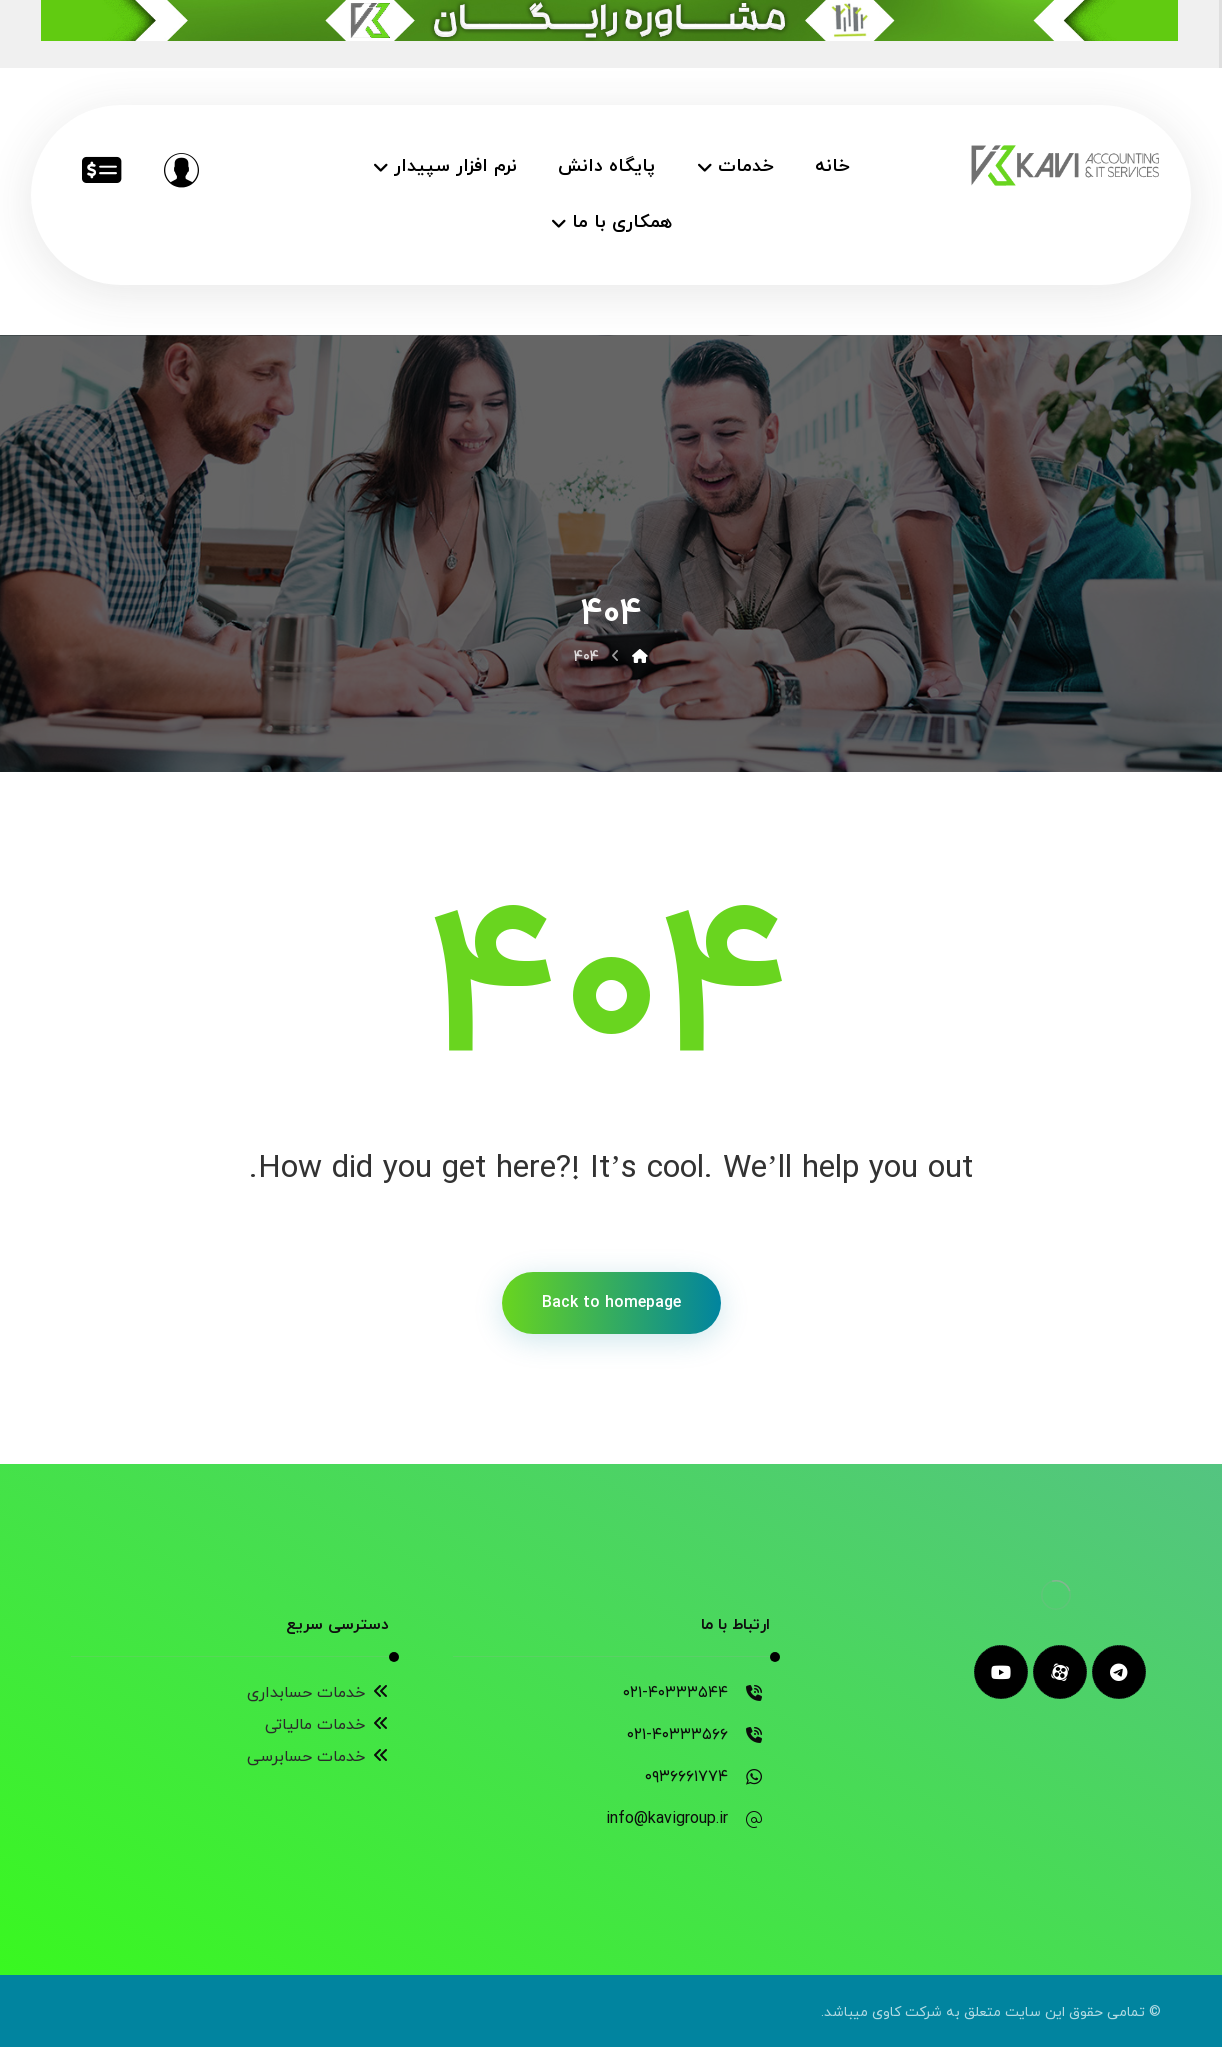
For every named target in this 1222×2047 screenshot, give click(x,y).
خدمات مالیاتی (327, 1725)
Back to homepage (611, 1303)
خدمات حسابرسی (318, 1757)
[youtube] (1001, 1672)
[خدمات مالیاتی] (101, 170)
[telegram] (1119, 1672)
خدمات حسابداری (318, 1693)
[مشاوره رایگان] (181, 170)
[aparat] (1060, 1672)
